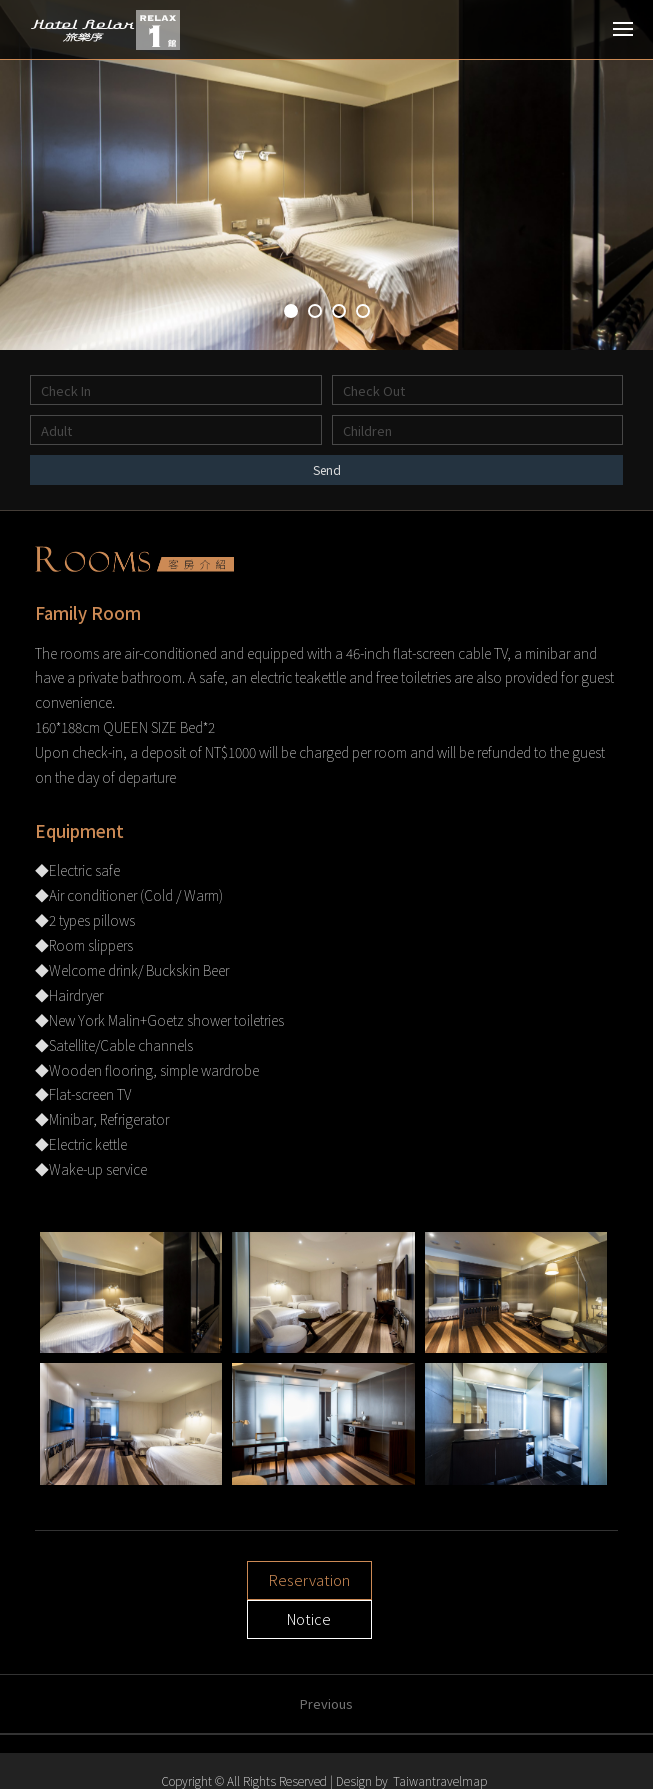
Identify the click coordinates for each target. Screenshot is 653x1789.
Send (326, 469)
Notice (402, 1584)
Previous (326, 1668)
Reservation (251, 1584)
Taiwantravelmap (440, 1780)
